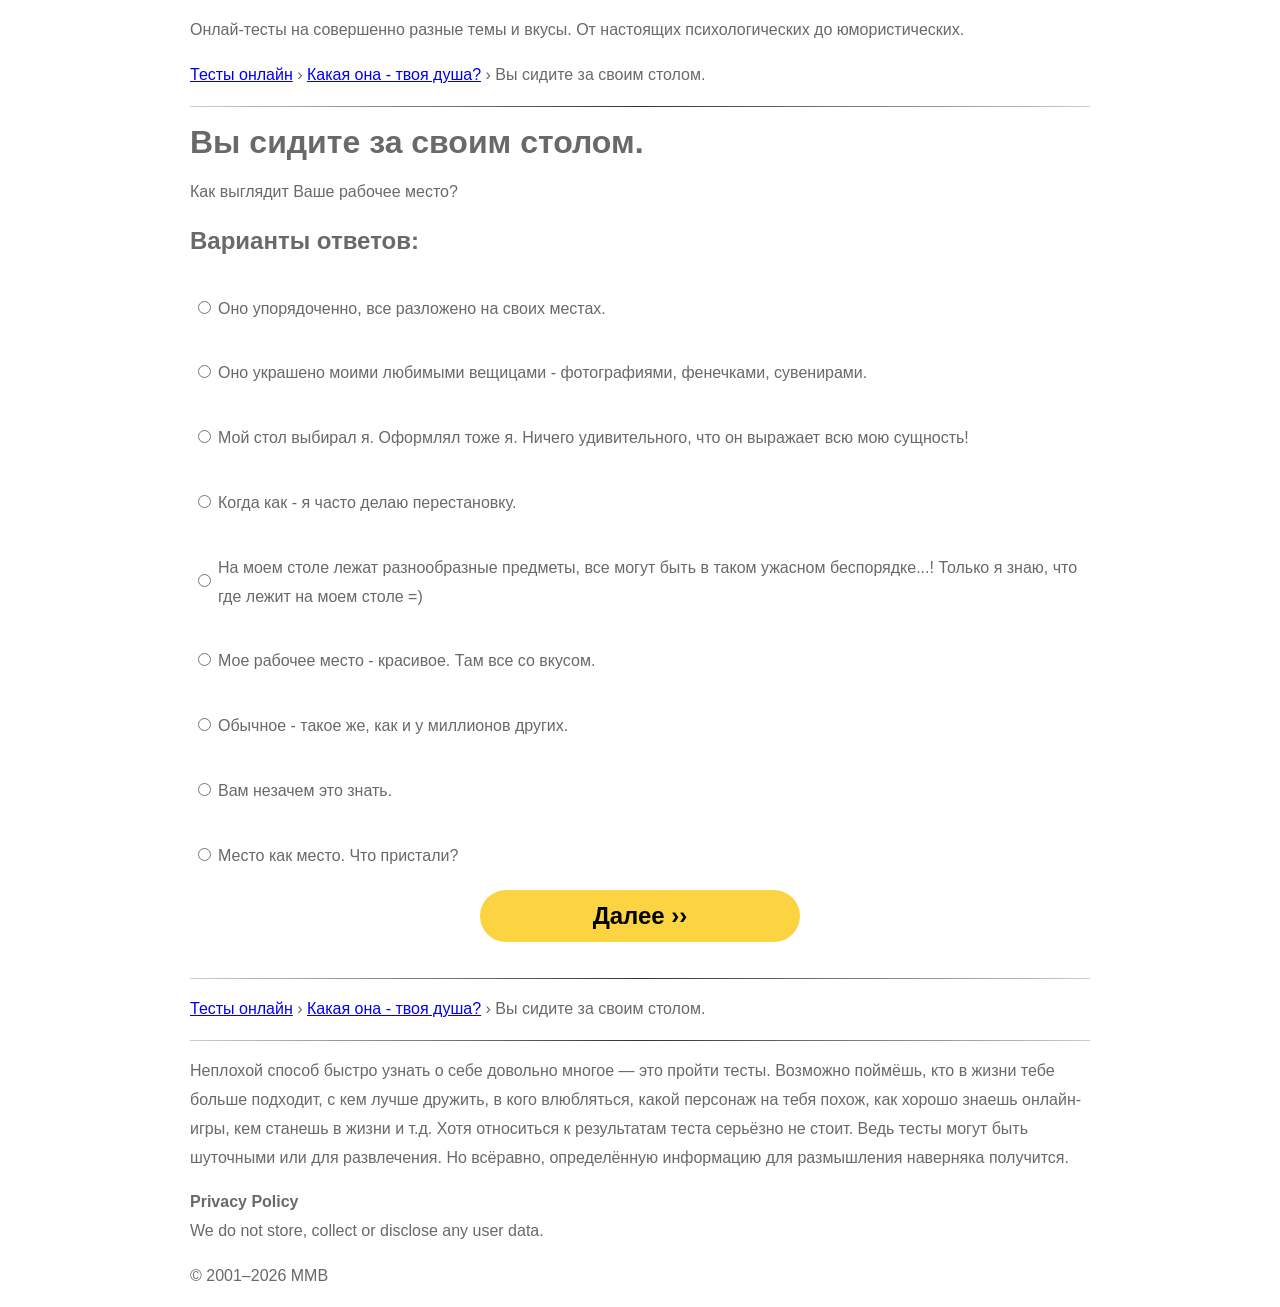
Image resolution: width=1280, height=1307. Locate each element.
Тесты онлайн (241, 74)
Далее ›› (640, 915)
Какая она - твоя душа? (394, 74)
